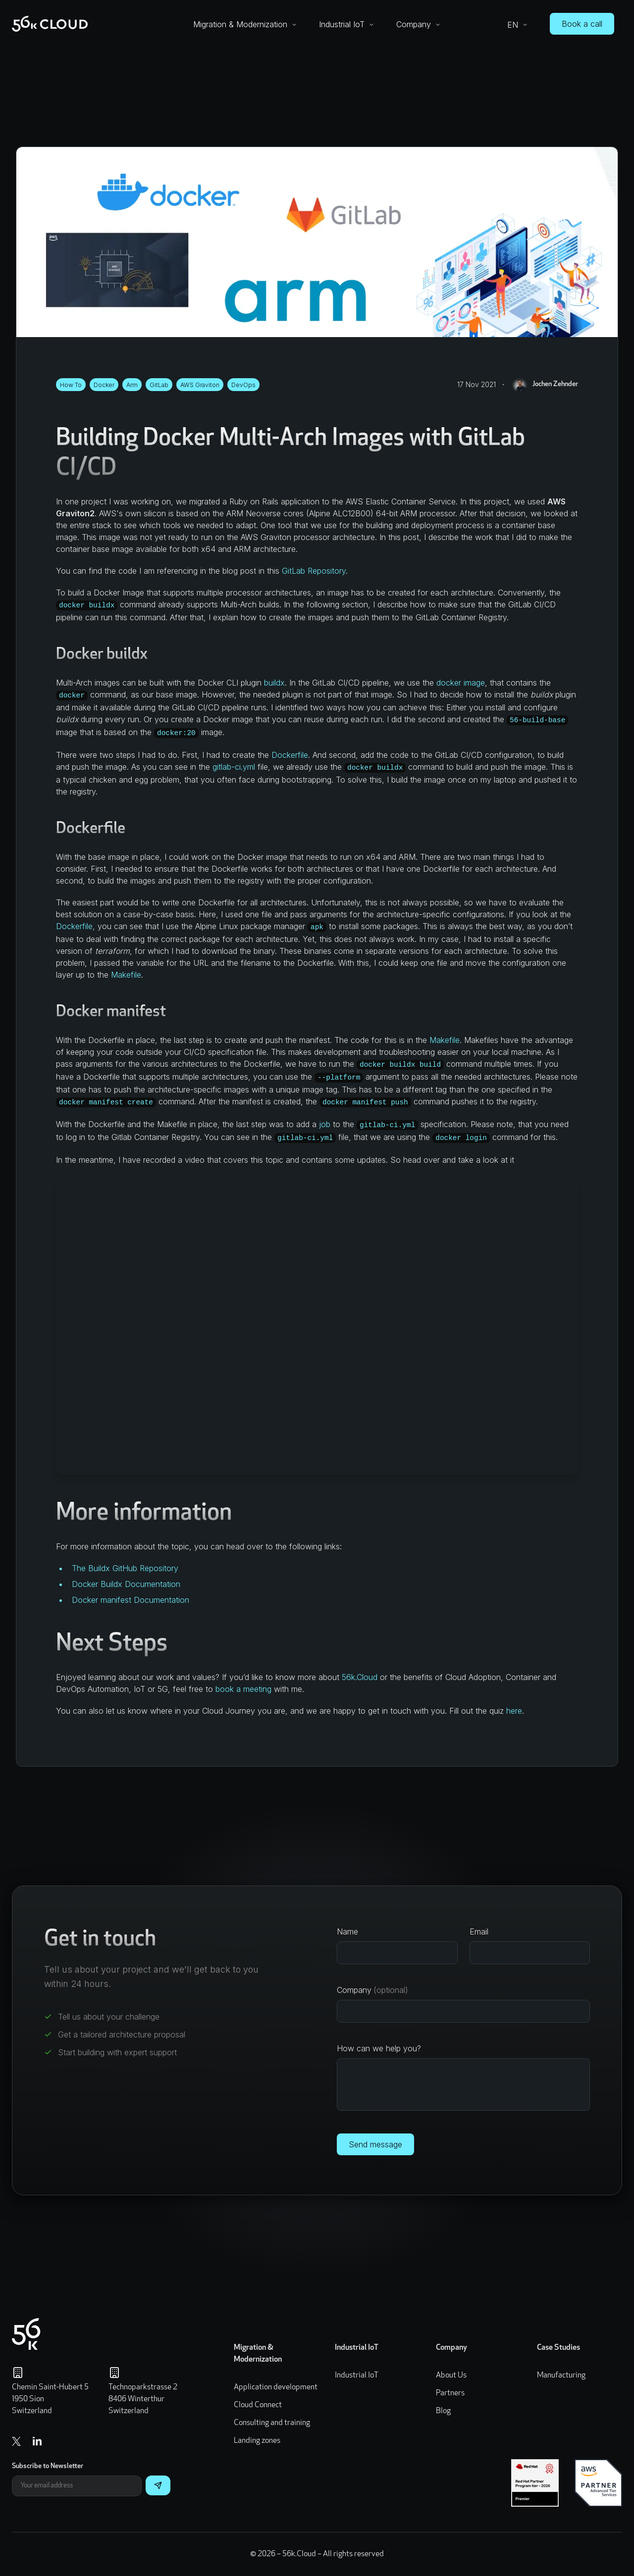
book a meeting (243, 1689)
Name (347, 1931)
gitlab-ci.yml (233, 767)
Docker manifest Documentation (130, 1600)
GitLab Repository (314, 571)
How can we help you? (379, 2048)
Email (479, 1931)
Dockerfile (289, 755)
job (324, 1124)
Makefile (126, 975)
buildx (274, 683)
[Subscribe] (158, 2485)
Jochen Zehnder (545, 385)
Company (372, 1990)
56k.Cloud (359, 1677)
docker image (460, 683)
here (514, 1711)
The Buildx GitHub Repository (125, 1568)
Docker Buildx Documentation (126, 1584)
